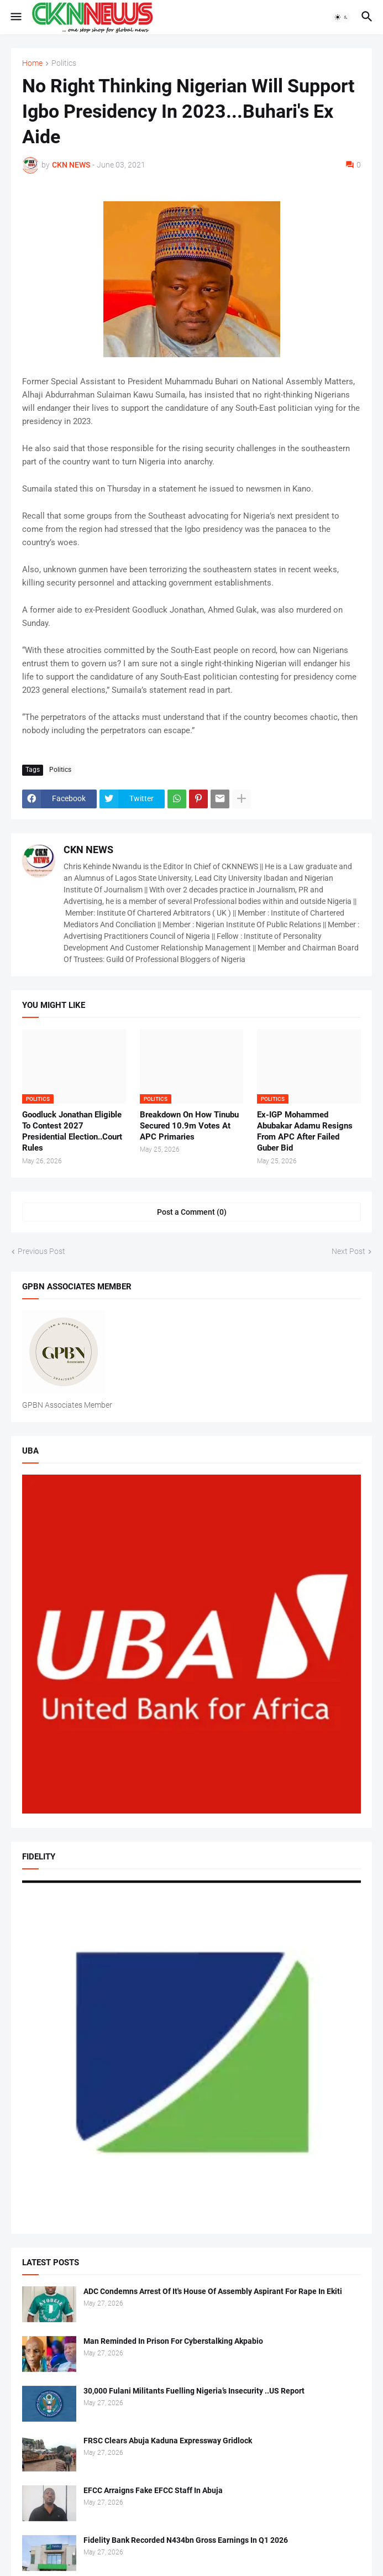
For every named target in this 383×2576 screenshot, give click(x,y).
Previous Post (41, 1251)
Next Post (348, 1251)
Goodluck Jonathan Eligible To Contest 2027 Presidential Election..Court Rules (72, 1131)
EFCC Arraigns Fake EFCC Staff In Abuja (153, 2490)
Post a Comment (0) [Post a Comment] (192, 1212)
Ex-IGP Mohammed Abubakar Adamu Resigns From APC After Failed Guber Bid (305, 1131)
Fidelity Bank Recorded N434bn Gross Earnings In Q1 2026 (185, 2540)
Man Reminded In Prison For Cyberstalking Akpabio (173, 2341)
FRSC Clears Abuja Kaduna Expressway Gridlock (167, 2440)
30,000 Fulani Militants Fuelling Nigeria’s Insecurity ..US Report (194, 2390)
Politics (63, 63)
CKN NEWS (88, 849)
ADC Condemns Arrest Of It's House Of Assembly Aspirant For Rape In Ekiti (212, 2291)
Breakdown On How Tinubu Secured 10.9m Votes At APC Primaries (189, 1126)
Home (32, 63)
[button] (15, 17)
